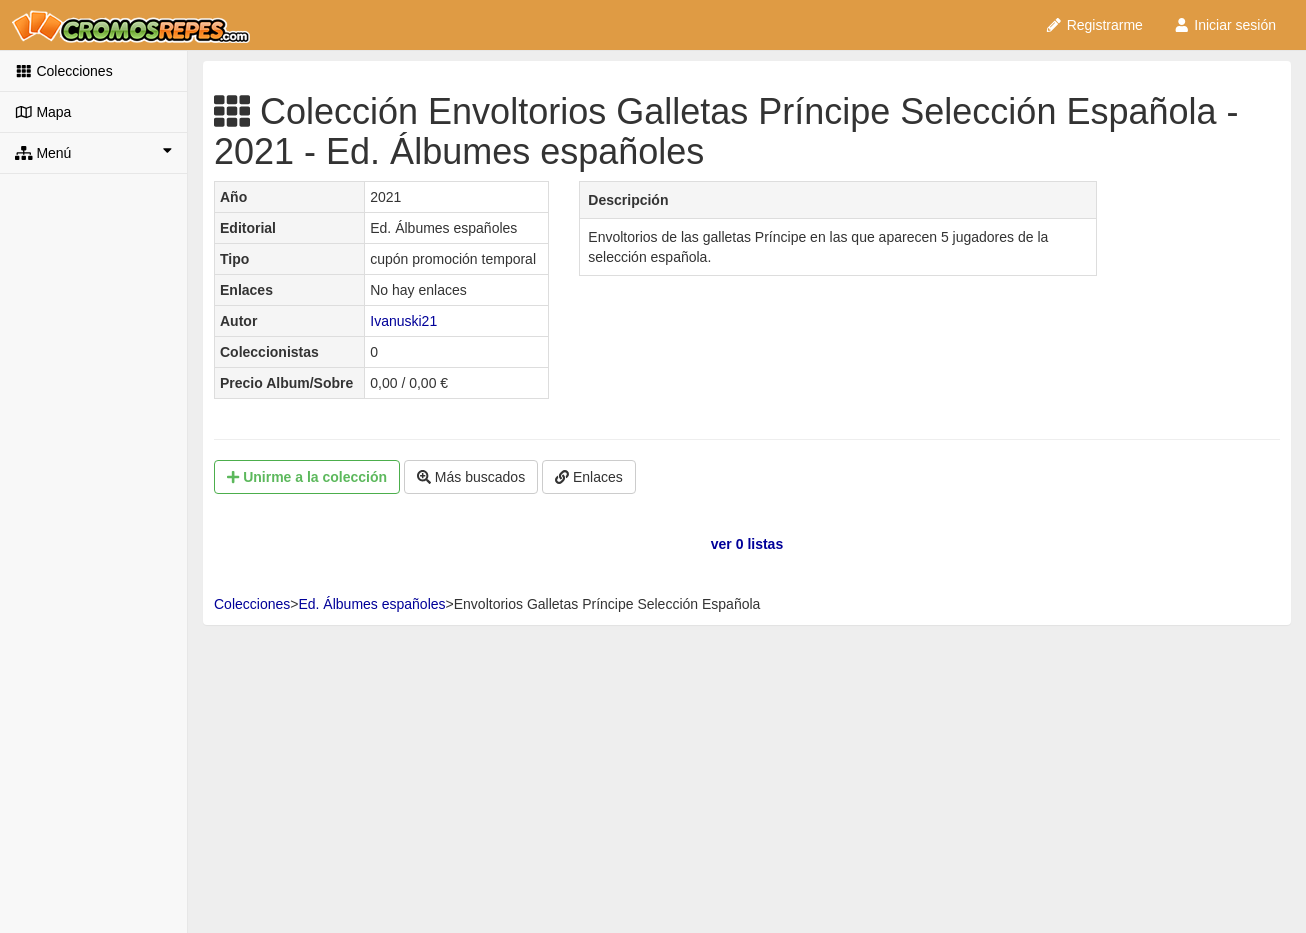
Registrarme (1094, 25)
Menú (93, 152)
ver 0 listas (747, 544)
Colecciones (64, 71)
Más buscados (471, 477)
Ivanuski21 (403, 321)
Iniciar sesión (1224, 25)
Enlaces (589, 477)
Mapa (43, 112)
